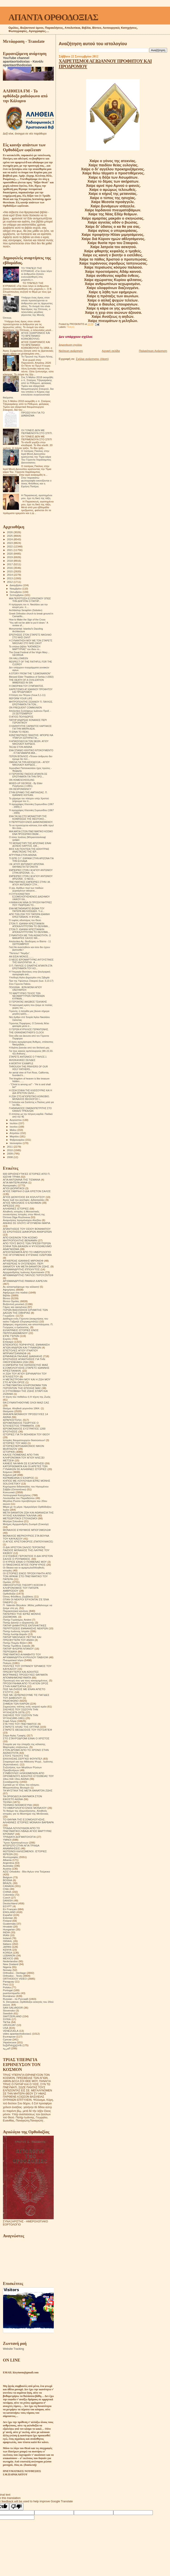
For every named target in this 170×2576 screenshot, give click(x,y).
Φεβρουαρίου (17, 1139)
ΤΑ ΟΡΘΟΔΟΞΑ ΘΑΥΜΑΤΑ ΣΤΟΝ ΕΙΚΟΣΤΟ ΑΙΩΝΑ (22, 1798)
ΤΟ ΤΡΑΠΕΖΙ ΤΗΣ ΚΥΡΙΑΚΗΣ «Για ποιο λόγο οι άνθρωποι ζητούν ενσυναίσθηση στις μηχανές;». (36, 274)
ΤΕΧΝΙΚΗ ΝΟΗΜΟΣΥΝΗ (17, 1804)
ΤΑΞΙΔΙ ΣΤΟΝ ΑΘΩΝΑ (20, 747)
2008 (10, 1157)
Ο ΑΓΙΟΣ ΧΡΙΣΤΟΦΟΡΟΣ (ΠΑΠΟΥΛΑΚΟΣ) (28, 1541)
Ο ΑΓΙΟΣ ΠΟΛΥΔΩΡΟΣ (21, 716)
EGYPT (7, 1906)
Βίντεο (6, 1298)
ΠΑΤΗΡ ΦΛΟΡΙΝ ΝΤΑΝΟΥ (18, 1648)
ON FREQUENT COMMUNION (25, 707)
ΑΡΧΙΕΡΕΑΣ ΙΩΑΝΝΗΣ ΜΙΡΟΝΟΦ (23, 1260)
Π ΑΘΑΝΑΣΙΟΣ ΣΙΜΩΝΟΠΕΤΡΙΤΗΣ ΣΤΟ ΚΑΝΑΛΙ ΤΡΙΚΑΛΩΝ (30, 1109)
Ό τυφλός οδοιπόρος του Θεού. (25, 920)
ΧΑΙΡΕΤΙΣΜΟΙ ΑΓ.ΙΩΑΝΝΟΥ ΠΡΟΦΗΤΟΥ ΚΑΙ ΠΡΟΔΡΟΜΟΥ (30, 690)
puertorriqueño (11, 1993)
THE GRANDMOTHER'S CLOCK (26, 1032)
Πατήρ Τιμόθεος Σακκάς (17, 1645)
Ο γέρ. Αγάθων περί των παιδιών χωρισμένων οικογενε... (26, 889)
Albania (7, 1859)
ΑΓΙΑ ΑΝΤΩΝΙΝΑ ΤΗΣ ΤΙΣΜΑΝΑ (21, 1179)
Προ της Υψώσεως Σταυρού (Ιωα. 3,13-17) (31, 980)
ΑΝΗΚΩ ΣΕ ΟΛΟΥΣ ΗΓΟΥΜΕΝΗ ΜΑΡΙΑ (26, 1223)
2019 (10, 557)
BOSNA (7, 1880)
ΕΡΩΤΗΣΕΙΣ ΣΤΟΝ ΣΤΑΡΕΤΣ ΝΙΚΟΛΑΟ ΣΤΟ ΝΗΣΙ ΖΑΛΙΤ (30, 636)
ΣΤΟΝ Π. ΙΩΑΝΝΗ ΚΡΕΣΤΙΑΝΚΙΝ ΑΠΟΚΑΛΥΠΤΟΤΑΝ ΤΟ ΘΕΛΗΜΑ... (29, 925)
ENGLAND (9, 1912)
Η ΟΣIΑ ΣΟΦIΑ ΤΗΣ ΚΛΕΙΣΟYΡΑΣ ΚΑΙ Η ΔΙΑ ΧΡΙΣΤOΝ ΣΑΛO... (30, 1091)
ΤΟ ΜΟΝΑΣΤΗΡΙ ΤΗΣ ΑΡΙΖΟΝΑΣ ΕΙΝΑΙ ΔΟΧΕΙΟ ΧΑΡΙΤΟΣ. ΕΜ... (30, 844)
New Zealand (10, 1964)
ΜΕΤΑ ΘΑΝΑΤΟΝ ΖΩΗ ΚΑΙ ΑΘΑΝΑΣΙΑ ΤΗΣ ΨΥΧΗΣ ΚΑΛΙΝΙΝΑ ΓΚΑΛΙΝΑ (28, 1514)
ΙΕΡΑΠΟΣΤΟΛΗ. (12, 1419)
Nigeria (7, 1967)
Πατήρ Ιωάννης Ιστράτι (16, 1631)
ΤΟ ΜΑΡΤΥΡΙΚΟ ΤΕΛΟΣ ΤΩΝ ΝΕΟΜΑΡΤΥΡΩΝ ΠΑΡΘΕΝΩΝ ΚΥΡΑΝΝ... (27, 996)
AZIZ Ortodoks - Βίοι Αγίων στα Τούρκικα (26, 1871)
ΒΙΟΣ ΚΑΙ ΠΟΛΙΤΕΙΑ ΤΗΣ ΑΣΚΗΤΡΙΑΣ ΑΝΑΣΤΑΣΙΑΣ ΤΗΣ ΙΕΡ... (29, 850)
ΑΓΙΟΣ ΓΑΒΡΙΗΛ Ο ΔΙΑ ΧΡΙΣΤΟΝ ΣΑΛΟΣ (27, 1191)
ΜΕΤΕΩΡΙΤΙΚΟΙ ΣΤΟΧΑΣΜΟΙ (20, 1518)
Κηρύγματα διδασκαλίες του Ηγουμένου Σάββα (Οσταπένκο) (26, 1488)
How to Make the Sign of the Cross (27, 619)
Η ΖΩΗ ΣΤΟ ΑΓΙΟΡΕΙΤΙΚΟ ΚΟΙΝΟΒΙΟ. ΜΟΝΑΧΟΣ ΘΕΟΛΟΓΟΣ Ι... (29, 1097)
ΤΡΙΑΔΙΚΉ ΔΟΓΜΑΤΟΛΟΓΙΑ (19, 1836)
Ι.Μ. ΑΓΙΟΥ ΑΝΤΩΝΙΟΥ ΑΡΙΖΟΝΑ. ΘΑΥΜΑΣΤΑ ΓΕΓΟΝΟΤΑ (26, 865)
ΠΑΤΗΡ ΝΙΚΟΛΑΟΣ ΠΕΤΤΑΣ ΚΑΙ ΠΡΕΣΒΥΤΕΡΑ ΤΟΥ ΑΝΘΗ (22, 1638)
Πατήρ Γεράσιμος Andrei (17, 1619)
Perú (5, 1984)
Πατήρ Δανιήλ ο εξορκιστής (18, 1622)
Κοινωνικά (9, 1492)
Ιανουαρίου (16, 1143)
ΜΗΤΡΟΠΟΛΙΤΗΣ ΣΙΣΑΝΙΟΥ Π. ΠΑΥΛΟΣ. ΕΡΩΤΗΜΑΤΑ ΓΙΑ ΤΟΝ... (31, 703)
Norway (7, 1969)
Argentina (8, 1862)
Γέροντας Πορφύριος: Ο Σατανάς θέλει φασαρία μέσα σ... (29, 1024)
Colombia (8, 1894)
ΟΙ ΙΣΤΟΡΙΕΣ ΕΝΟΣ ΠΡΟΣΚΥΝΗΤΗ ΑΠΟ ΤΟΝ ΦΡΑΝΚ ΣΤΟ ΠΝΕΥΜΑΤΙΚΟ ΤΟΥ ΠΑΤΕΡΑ (27, 1576)
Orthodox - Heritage (14, 1972)
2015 (10, 571)
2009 (10, 1153)
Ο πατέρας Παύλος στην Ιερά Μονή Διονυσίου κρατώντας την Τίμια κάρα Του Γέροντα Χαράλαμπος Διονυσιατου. (36, 456)
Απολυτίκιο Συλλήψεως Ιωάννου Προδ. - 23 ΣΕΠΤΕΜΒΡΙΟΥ (30, 712)
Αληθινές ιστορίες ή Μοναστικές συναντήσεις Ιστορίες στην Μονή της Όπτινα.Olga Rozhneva (24, 1214)
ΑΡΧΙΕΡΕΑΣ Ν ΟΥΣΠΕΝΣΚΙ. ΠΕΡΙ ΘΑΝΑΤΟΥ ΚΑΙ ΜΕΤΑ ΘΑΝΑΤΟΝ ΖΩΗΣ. (26, 1265)
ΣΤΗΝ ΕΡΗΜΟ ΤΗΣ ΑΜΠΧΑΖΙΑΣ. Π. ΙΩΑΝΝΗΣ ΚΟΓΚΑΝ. (28, 793)
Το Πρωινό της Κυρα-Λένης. (37, 356)
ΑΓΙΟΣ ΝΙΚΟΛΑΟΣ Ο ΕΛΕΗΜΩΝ (22, 1202)
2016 (10, 567)
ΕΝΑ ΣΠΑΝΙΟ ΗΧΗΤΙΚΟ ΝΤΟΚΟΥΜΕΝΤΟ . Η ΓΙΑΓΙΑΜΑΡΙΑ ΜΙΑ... (31, 751)
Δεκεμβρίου (16, 585)
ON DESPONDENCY (20, 789)
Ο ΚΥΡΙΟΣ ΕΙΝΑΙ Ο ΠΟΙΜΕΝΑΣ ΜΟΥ (25, 1561)
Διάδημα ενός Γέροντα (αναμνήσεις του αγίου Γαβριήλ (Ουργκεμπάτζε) (25, 1320)
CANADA (8, 1886)
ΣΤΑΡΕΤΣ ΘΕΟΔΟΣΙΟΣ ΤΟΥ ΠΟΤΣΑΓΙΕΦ (27, 1729)
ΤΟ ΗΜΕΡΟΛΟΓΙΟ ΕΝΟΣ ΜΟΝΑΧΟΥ (25, 1807)
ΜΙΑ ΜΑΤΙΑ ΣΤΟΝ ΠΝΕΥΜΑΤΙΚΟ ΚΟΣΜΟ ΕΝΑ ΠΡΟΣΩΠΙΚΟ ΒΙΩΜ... (31, 832)
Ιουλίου (14, 1123)
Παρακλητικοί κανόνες (15, 1610)
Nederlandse (10, 1961)
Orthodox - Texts (12, 1975)
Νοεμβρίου (16, 588)
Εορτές (7, 1338)
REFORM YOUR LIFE (20, 698)
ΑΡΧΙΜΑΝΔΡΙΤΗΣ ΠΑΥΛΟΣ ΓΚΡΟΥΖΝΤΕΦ (28, 1275)
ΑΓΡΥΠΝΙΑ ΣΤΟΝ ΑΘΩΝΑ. (23, 855)
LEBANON (9, 1955)
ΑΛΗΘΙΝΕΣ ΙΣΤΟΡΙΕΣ (16, 1208)
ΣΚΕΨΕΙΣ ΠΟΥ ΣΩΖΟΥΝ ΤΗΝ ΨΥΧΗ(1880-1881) (20, 1716)
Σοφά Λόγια (9, 1720)
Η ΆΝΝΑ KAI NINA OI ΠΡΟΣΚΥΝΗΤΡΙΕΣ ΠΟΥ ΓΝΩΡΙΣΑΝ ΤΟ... (30, 903)
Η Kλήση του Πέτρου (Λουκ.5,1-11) (27, 695)
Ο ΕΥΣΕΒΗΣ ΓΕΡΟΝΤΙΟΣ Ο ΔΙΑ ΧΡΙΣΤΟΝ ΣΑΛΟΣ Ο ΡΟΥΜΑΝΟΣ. (28, 1557)
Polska (7, 1987)
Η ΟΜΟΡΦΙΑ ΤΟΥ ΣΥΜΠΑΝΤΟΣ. (26, 686)
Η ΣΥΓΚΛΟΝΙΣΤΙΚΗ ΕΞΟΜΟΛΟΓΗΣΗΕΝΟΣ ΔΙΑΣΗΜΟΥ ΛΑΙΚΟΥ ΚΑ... (29, 897)
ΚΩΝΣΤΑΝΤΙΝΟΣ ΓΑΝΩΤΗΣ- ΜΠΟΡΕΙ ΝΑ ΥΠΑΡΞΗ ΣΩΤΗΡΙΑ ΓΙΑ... (31, 736)
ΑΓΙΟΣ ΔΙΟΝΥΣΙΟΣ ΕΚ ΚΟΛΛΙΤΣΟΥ (24, 1196)
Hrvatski (7, 1926)
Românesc (9, 1996)
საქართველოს (12, 2045)
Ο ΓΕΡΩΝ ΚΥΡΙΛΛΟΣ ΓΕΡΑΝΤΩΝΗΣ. (29, 1029)
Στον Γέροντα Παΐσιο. (20, 984)
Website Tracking (13, 2348)
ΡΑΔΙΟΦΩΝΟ (11, 1700)
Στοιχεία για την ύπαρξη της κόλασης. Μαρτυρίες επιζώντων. (24, 1745)
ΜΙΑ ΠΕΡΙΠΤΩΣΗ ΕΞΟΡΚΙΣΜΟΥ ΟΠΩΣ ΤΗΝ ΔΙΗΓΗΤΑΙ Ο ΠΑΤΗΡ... (30, 599)
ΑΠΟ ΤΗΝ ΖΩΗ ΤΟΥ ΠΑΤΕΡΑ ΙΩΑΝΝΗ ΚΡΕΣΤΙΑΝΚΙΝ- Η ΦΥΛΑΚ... (29, 915)
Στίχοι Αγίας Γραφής (14, 1735)
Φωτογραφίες (11, 1857)
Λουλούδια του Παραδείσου (19, 1498)
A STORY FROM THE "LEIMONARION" (30, 673)
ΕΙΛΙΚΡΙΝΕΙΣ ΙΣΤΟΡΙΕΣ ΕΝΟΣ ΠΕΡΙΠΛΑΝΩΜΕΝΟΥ (21, 1331)
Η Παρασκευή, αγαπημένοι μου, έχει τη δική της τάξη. (36, 497)
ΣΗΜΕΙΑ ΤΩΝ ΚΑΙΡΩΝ (16, 1703)
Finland (7, 1920)
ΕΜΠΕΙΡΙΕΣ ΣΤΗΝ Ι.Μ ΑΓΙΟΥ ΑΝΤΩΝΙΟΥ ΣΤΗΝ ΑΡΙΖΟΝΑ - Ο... (30, 871)
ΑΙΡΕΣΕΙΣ (9, 1205)
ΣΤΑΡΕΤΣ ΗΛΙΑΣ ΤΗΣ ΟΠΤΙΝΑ (21, 1726)
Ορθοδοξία (9, 1593)
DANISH (8, 1900)
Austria (7, 1868)
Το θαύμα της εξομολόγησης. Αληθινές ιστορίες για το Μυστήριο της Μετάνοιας (25, 1812)
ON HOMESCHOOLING (21, 780)
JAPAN (7, 1946)
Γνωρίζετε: (9, 1315)
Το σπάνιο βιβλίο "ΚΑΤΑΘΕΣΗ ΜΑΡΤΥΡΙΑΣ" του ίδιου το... (25, 648)
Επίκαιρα (8, 1341)
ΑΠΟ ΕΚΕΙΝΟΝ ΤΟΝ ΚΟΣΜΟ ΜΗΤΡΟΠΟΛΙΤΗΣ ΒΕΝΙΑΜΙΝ (20, 1239)
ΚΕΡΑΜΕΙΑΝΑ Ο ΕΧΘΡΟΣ (18, 1477)
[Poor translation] (16, 2506)
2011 (10, 1146)
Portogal (8, 1990)
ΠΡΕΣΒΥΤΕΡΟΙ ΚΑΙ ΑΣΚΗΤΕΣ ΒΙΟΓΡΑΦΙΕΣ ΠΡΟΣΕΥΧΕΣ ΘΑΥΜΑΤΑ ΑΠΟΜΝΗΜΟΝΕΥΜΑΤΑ (25, 1674)
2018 (10, 560)
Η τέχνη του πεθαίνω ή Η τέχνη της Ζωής (26, 1396)
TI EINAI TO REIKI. (19, 731)
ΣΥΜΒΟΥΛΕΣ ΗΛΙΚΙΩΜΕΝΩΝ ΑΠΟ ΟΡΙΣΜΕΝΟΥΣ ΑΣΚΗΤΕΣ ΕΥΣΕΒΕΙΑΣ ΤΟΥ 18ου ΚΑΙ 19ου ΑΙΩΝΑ (28, 1776)
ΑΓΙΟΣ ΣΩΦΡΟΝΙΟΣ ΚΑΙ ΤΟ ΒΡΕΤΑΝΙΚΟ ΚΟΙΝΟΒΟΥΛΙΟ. (35, 335)
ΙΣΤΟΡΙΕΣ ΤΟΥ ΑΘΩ (15, 1443)
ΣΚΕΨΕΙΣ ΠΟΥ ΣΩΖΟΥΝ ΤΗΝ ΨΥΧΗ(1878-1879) (20, 1711)
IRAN (6, 1935)
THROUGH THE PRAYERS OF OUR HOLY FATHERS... (28, 1068)
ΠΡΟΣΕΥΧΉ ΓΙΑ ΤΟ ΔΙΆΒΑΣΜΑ (33, 414)
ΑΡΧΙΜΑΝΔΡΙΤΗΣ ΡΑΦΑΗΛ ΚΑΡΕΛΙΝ (25, 1280)
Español (7, 1914)
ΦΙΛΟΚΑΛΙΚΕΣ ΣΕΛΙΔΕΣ (22, 1060)
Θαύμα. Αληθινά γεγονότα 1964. (21, 1408)
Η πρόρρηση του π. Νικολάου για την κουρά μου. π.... (28, 605)
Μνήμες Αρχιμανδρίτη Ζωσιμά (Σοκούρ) (26, 1524)
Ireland (7, 1938)
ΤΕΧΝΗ (7, 1802)
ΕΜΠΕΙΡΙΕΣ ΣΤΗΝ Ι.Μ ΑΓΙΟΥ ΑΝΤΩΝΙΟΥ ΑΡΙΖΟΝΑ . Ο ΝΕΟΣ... (30, 877)
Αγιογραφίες (10, 1185)
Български (9, 2036)
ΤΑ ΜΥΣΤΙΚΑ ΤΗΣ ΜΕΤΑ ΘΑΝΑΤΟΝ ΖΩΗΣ (27, 1790)
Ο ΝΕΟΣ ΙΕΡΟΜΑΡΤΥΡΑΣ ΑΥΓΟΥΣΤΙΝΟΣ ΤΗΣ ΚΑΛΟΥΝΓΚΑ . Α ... (31, 961)
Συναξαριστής (11, 1781)
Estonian (8, 1917)
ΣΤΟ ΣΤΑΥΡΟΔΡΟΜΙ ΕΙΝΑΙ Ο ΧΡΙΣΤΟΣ (26, 1738)
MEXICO (8, 1958)
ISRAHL (7, 1941)
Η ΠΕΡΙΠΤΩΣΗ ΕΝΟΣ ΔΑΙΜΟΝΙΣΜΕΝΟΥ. (31, 822)
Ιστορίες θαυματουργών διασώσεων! (24, 1440)
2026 (10, 532)
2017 (10, 564)
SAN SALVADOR (13, 2007)
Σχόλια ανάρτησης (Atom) (92, 359)
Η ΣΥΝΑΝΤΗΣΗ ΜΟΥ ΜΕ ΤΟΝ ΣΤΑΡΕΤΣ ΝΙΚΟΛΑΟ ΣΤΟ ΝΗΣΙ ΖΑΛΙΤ (30, 642)
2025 (10, 535)
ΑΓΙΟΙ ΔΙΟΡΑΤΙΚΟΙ (14, 1188)
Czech (6, 1897)
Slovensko (9, 2010)
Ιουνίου (14, 1126)
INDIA (6, 1932)
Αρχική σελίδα (111, 351)
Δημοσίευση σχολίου (70, 344)
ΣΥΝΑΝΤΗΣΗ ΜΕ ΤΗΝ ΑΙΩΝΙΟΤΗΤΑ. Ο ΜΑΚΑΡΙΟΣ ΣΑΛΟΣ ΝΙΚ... (30, 936)
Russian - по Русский (15, 1998)
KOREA (7, 1952)
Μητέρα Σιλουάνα (13, 1521)
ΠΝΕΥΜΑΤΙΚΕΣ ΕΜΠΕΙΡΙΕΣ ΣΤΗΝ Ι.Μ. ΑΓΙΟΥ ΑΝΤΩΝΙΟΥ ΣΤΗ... (29, 883)
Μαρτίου (15, 1136)
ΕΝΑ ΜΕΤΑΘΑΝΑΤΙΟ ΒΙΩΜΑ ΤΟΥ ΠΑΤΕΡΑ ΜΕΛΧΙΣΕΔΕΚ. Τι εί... (26, 909)
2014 (10, 574)
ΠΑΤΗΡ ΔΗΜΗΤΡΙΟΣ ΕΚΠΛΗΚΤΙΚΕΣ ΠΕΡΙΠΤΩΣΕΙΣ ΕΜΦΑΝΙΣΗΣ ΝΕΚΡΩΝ (25, 1627)
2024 (10, 539)
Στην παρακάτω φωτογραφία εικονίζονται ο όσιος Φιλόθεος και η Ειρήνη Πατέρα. (36, 482)
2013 (10, 578)
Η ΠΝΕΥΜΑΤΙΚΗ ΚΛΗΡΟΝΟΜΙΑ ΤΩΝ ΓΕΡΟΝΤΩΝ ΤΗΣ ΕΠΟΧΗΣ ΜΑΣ (25, 1386)
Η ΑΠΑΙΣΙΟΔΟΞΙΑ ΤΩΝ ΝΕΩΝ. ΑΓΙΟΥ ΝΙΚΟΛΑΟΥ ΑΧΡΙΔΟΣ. (28, 742)
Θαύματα (8, 1411)
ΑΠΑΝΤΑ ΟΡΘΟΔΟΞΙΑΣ (53, 17)
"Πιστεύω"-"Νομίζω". (19, 953)
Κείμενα (7, 1472)
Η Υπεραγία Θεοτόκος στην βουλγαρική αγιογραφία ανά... (29, 973)
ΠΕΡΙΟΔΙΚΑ (10, 1651)
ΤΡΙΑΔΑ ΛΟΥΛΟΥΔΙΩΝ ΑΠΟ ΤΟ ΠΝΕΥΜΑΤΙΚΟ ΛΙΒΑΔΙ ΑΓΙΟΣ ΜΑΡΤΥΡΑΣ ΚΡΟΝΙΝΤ (27, 1831)
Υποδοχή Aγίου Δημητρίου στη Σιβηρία (29, 977)
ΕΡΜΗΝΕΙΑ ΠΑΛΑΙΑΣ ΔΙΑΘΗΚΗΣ (22, 1356)
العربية (6, 2048)
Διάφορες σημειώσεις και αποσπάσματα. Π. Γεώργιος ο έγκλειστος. (28, 1326)
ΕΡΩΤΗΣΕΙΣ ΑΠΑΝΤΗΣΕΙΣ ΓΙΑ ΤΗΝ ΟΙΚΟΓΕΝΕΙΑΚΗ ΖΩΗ (24, 1360)
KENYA (7, 1949)
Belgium (7, 1877)
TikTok (6, 2022)
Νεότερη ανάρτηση (71, 351)
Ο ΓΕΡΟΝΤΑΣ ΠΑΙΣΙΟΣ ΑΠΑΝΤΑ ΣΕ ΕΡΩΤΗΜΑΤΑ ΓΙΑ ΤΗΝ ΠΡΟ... (28, 775)
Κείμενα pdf (9, 1474)
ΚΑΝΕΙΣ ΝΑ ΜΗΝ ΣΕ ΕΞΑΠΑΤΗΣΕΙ (23, 1463)
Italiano (7, 1943)
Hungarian (9, 1929)
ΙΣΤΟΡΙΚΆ (9, 1451)
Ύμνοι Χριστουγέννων (15, 1842)
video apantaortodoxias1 (17, 2033)
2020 (10, 553)
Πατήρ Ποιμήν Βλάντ (15, 1642)
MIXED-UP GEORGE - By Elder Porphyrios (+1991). (25, 784)
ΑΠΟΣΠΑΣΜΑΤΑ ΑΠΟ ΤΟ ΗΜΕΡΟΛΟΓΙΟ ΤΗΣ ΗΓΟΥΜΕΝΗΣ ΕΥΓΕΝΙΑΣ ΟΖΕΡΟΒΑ (27, 1253)
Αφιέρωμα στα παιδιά (15, 1292)
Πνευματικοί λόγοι (13, 1660)
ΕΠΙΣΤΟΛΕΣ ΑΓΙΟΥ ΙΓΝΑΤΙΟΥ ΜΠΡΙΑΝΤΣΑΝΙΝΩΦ (20, 1352)
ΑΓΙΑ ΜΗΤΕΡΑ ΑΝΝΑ (15, 1182)
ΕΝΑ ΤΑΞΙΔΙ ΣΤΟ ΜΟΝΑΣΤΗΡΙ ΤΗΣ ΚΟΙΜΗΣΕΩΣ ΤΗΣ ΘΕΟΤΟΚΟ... (28, 817)
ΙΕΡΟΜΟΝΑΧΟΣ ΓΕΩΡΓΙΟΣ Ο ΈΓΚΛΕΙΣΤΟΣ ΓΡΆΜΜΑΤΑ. (21, 1424)
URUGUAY (9, 2024)
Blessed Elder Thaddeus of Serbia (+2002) (31, 676)
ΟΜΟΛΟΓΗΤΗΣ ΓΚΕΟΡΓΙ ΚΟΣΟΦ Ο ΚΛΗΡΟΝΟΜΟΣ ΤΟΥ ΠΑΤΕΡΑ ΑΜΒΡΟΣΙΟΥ (24, 1587)
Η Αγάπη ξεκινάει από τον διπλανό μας (29, 1047)
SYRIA (7, 2019)
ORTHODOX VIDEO (15, 1978)
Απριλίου (15, 1133)
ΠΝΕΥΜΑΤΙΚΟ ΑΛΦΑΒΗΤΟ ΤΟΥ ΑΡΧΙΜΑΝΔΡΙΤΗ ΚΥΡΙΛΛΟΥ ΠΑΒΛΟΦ (25, 1656)
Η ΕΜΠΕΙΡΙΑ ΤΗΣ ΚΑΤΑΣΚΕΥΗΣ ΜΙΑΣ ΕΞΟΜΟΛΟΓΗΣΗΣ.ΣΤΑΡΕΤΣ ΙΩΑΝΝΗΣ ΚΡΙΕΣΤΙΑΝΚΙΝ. (26, 1367)
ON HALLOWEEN (18, 658)
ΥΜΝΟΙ (7, 1839)
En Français (10, 1909)
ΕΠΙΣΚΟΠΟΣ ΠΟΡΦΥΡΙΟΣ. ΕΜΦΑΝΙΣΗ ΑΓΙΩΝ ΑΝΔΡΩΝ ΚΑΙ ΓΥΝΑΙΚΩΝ (26, 1346)
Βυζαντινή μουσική (13, 1304)
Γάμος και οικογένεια (15, 1306)
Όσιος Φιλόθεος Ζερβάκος (18, 1596)
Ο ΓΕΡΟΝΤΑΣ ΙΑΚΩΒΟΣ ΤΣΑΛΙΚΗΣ (28, 1001)
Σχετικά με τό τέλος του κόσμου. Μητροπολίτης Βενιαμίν (21, 1786)
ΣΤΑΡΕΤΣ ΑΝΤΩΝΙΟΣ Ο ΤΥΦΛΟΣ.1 (28, 1056)
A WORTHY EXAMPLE (21, 1063)
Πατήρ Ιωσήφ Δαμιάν (15, 1634)
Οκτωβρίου (16, 592)
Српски (7, 2039)
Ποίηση (71, 327)
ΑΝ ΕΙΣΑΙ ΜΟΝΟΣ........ (21, 956)
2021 (10, 550)
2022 (10, 546)
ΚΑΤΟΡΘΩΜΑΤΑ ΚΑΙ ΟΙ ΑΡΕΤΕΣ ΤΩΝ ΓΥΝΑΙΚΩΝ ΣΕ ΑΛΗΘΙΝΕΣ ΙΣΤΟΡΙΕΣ (25, 1468)
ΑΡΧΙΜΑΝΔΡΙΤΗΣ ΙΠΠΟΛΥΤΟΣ (21, 1269)
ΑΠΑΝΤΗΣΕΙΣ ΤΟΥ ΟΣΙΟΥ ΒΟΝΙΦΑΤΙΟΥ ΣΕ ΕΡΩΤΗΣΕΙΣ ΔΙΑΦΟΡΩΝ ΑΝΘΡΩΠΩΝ (27, 1230)
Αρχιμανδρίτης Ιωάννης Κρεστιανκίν (23, 1272)
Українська (9, 2042)
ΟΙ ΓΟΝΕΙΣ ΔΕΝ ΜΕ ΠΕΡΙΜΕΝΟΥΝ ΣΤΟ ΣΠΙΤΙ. (37, 431)
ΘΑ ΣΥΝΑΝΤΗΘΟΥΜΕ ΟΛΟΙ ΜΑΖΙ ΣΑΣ (26, 1402)
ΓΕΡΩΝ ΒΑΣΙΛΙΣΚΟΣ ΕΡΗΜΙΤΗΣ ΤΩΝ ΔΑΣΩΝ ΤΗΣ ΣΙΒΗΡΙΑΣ (25, 1311)
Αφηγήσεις (9, 1289)
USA (5, 2027)
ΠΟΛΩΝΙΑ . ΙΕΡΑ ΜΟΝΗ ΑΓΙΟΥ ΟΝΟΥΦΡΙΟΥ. (25, 988)
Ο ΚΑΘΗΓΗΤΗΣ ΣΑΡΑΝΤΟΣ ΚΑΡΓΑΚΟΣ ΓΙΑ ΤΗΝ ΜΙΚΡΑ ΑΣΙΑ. (30, 727)
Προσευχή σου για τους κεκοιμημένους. (25, 1680)
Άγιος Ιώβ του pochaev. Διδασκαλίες (24, 1199)
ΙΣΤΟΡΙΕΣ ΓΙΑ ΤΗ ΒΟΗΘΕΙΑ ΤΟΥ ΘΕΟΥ (26, 1434)
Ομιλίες (7, 1582)
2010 (10, 1150)
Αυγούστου (16, 1120)
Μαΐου (13, 1130)
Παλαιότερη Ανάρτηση (153, 351)
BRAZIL (7, 1883)
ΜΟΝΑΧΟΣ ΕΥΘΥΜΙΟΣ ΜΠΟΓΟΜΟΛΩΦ (27, 1529)
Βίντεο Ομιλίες (11, 1301)
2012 (10, 581)
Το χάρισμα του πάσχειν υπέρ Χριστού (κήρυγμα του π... (29, 799)
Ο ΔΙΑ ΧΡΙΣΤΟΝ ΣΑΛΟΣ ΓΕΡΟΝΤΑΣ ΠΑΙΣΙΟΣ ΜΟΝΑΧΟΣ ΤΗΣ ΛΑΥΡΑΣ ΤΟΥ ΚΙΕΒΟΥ (26, 1550)
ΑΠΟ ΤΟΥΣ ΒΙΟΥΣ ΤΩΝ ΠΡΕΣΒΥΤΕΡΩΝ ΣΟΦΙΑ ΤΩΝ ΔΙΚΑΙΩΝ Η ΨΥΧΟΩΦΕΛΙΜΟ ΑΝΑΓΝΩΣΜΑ (27, 1246)
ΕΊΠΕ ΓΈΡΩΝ (11, 1335)
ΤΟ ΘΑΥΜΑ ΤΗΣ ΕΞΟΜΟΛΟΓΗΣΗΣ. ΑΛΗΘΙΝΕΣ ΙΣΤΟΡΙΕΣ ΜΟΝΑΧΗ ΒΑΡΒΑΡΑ (28, 1821)
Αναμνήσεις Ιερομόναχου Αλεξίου (22, 1220)
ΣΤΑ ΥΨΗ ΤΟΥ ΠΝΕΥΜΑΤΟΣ (20, 1723)
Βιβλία (6, 1295)
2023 (10, 542)
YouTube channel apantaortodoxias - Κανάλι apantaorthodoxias (23, 61)
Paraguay (8, 1981)
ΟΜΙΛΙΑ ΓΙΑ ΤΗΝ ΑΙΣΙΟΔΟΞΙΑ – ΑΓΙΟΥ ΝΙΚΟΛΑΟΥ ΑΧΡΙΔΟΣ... (29, 763)
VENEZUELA (11, 2030)
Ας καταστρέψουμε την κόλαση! (21, 1286)
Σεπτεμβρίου (17, 595)
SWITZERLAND (12, 2016)
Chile (6, 1888)
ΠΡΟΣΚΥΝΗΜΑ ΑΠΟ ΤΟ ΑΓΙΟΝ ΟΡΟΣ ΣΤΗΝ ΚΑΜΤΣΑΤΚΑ (25, 1685)
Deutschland (10, 1903)
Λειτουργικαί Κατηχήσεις (17, 1495)
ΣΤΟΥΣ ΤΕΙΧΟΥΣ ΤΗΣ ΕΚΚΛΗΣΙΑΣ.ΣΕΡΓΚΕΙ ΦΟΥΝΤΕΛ (22, 1757)
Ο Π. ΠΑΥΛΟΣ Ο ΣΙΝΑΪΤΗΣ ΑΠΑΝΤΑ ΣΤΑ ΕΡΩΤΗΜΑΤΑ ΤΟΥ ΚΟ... (30, 967)
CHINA (7, 1891)
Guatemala (9, 1923)
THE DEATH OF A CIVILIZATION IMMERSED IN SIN (26, 681)
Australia (8, 1865)
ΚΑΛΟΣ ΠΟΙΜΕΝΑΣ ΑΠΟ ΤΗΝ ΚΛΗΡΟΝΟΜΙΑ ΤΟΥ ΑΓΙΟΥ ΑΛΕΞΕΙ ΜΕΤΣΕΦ (23, 1457)
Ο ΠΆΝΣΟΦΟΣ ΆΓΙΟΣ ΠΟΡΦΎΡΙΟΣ (24, 1564)
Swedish (8, 2013)
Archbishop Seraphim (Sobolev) (25, 610)
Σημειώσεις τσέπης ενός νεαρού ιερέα (25, 1706)
